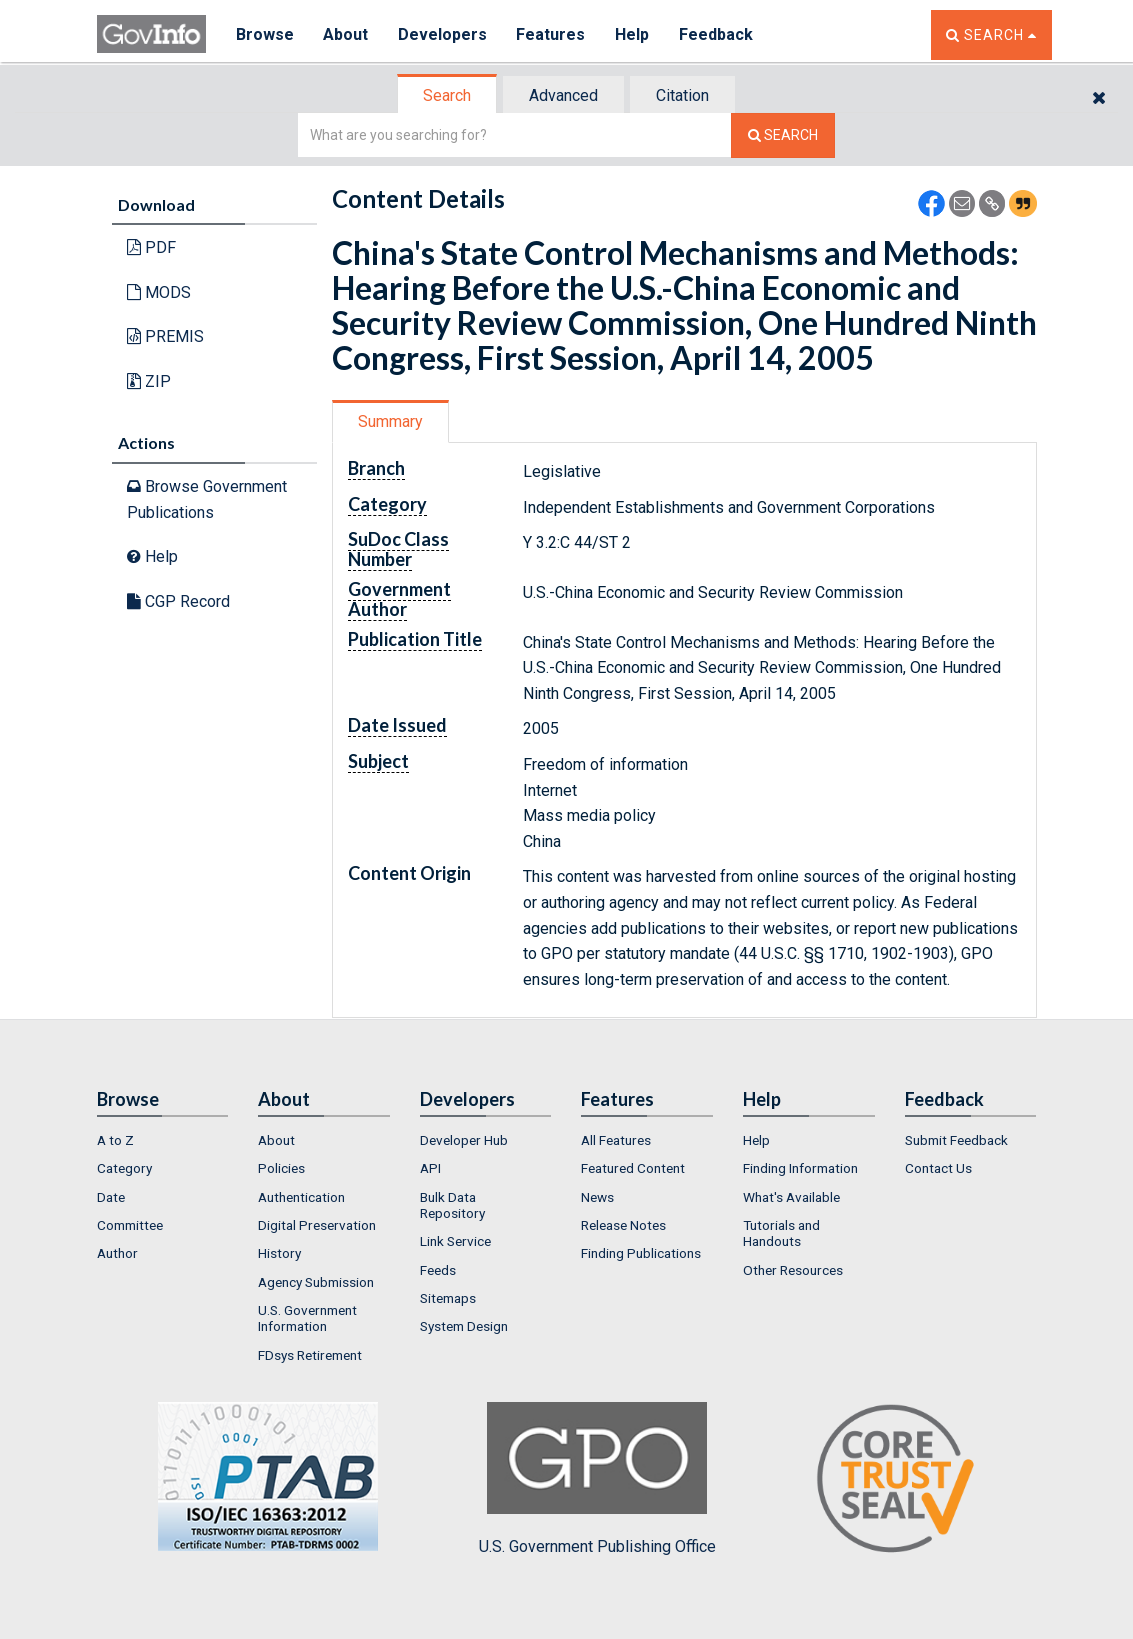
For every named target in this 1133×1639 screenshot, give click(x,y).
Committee (130, 1225)
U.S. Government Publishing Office (597, 1479)
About (346, 34)
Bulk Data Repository (452, 1205)
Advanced (563, 95)
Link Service (455, 1241)
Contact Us (938, 1168)
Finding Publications (641, 1253)
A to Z (115, 1140)
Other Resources (793, 1270)
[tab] (448, 95)
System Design (464, 1326)
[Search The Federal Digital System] (783, 135)
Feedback (718, 34)
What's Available (791, 1197)
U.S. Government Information (307, 1318)
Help (634, 34)
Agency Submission (316, 1282)
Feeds (438, 1270)
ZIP (149, 381)
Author (117, 1253)
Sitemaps (448, 1298)
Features (552, 34)
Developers (443, 34)
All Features (616, 1140)
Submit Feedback (956, 1140)
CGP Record (178, 601)
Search (447, 95)
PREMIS (165, 336)
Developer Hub (464, 1140)
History (279, 1253)
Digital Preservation (317, 1225)
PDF (151, 247)
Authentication (301, 1197)
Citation (682, 95)
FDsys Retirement (310, 1355)
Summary (390, 421)
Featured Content (633, 1168)
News (597, 1197)
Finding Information (800, 1168)
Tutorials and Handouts (781, 1233)
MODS (159, 292)
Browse (265, 34)
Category (124, 1168)
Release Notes (623, 1225)
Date (111, 1197)
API (430, 1168)
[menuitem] (163, 1140)
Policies (281, 1168)
